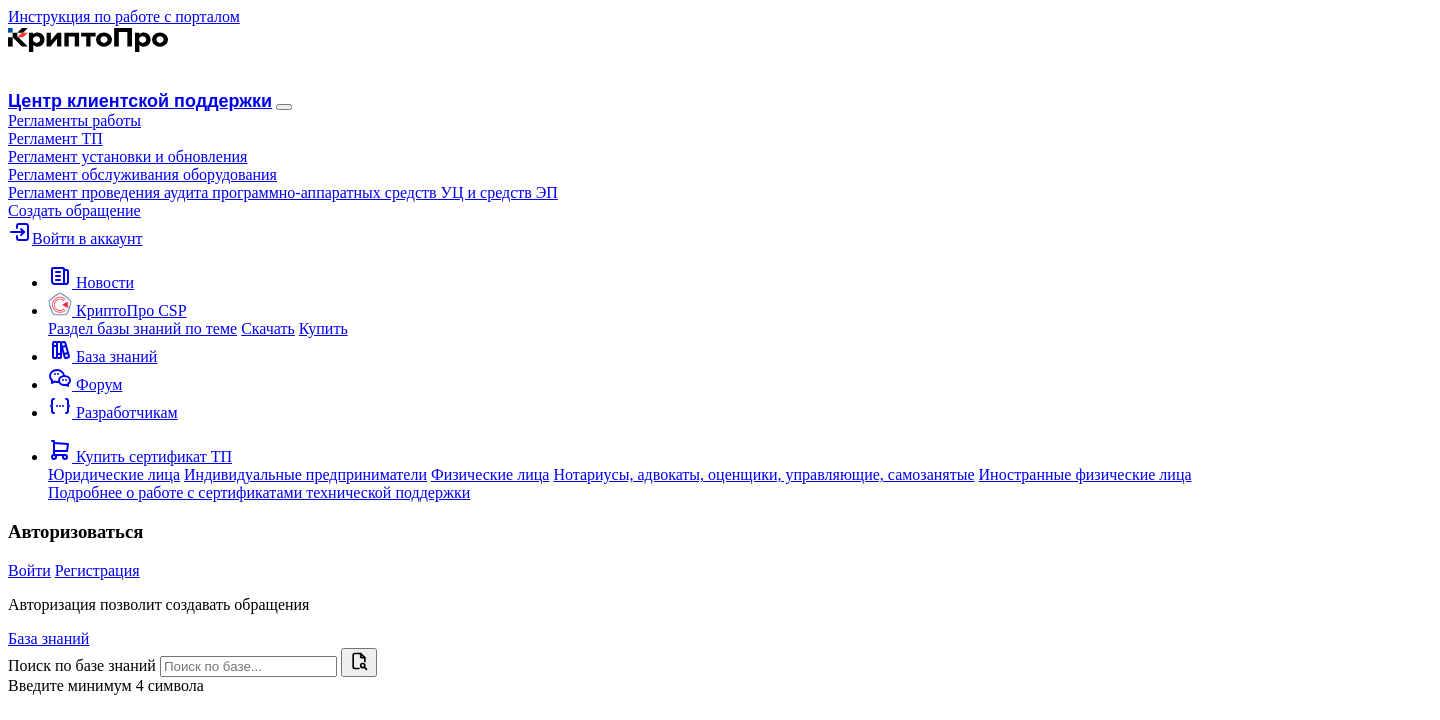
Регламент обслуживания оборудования (142, 174)
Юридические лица (114, 474)
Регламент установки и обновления (127, 156)
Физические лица (490, 474)
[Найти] (359, 662)
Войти (29, 570)
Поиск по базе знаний (82, 665)
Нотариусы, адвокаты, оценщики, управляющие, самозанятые (763, 474)
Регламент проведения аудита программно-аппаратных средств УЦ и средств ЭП (283, 192)
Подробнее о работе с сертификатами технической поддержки (259, 492)
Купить (323, 328)
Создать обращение (74, 210)
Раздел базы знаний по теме (142, 328)
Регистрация (97, 570)
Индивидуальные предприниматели (305, 474)
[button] (74, 120)
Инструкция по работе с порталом (124, 16)
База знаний (48, 638)
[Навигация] (284, 107)
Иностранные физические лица (1085, 474)
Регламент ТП (55, 138)
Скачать (268, 328)
